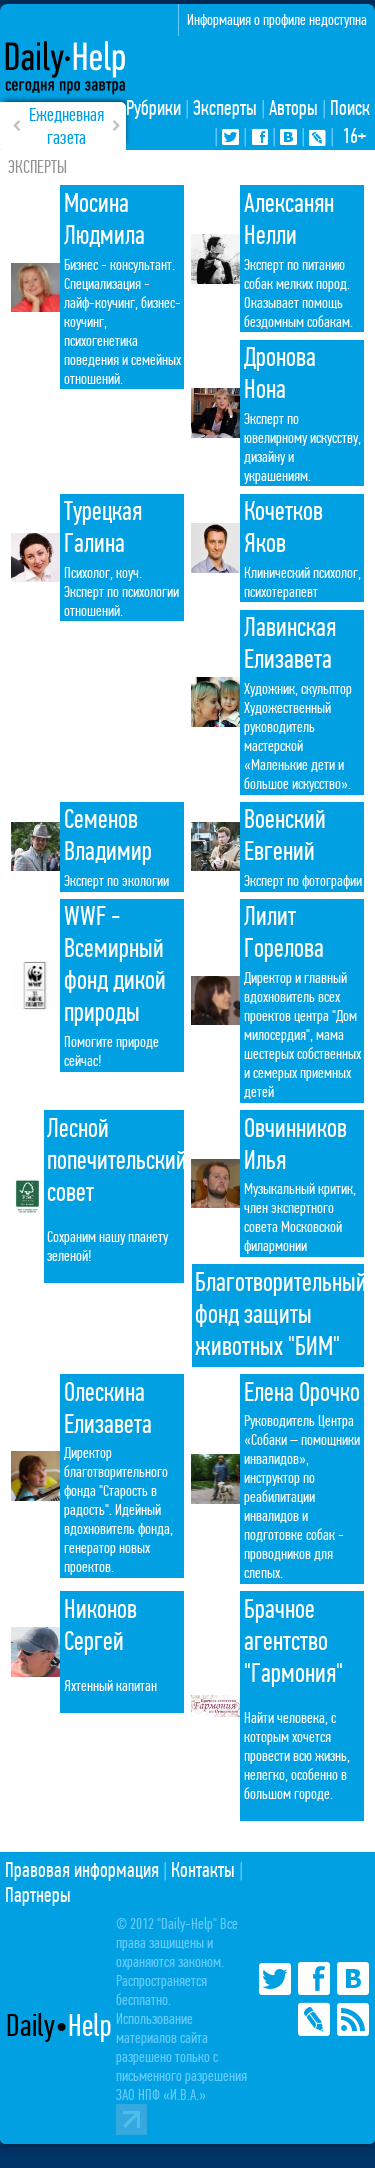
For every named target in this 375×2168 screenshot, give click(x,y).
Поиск (350, 108)
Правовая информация (82, 1870)
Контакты (203, 1870)
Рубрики (153, 108)
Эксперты (225, 108)
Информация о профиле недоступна (277, 19)
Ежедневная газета (66, 126)
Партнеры (38, 1895)
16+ (354, 136)
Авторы (293, 108)
